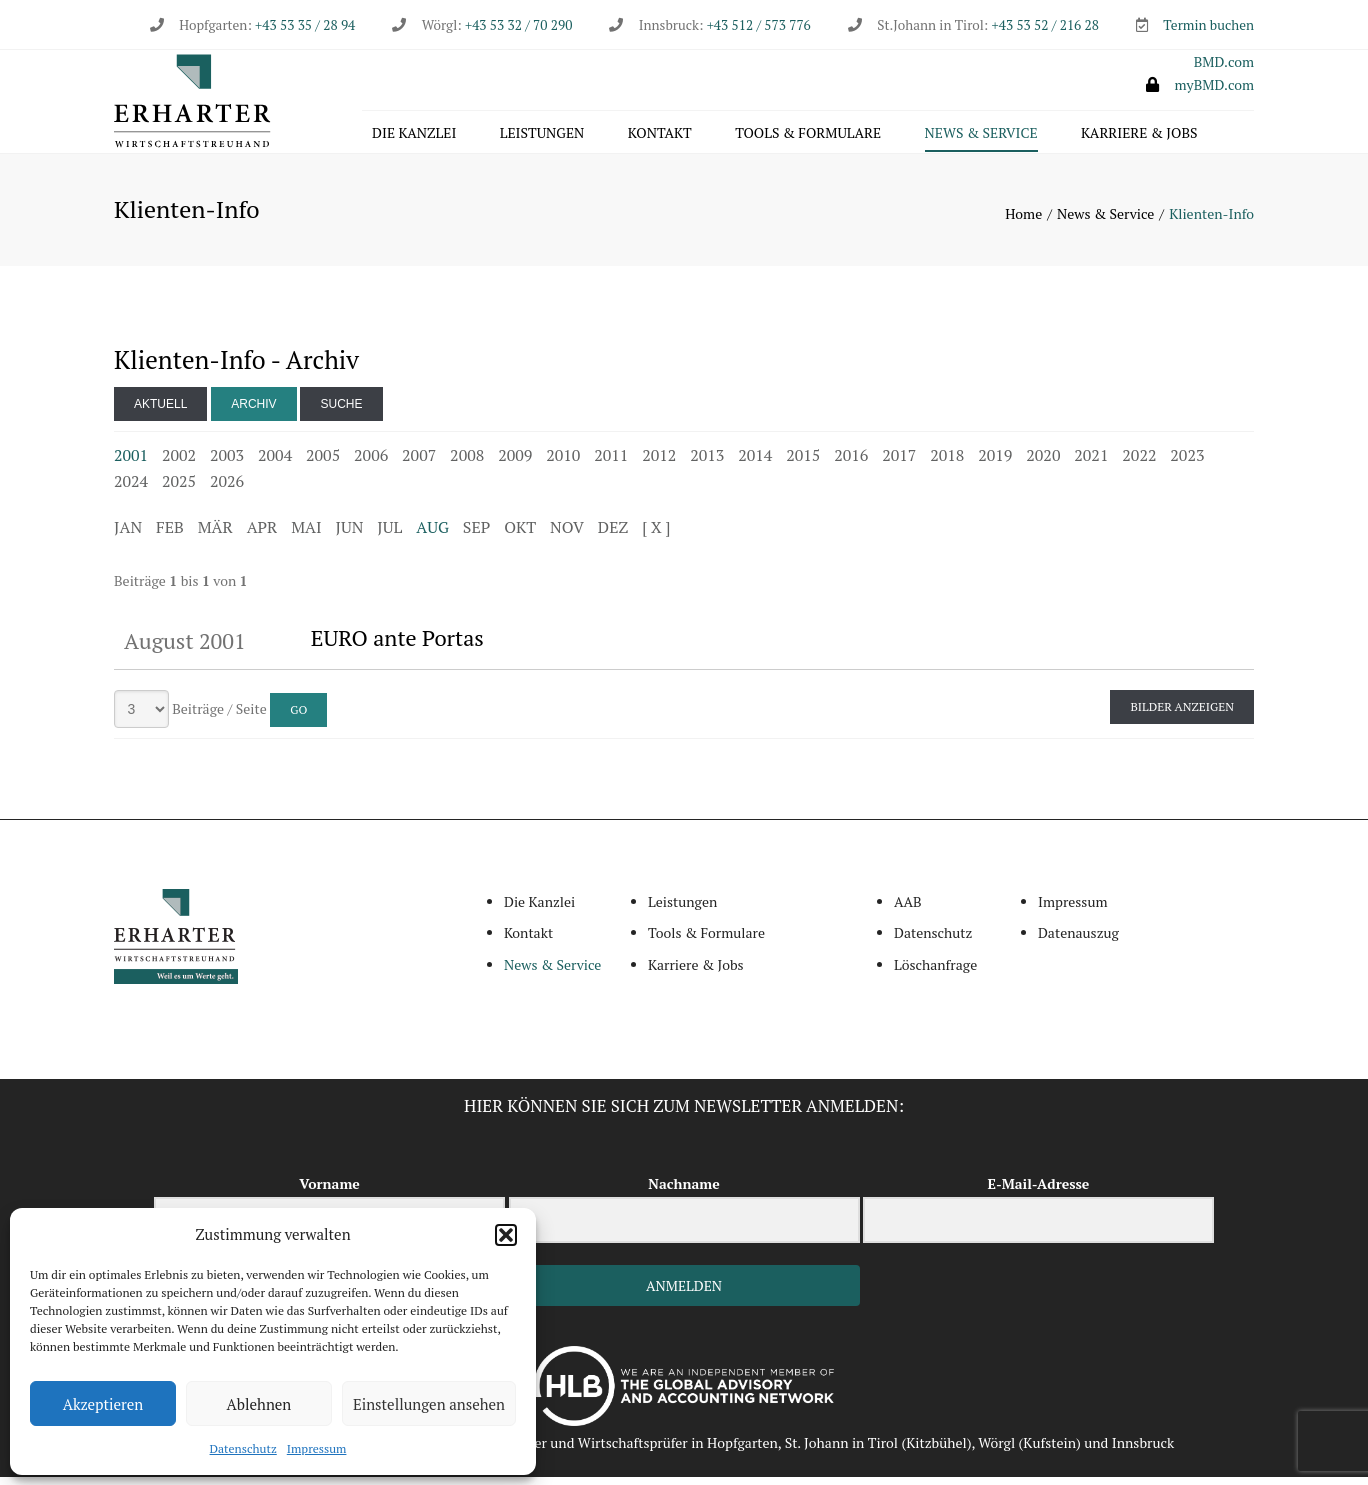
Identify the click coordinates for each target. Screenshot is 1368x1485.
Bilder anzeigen (1182, 714)
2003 (227, 463)
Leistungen (542, 136)
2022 (1139, 463)
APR (262, 535)
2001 (131, 463)
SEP (476, 535)
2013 (707, 463)
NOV (567, 535)
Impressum (317, 1448)
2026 (227, 489)
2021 (1091, 463)
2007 (419, 463)
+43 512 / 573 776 (759, 25)
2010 (563, 463)
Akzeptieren (103, 1404)
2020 (1043, 463)
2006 (371, 463)
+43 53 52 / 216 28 (1045, 25)
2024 (131, 489)
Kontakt (660, 136)
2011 (611, 463)
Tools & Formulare (808, 136)
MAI (306, 535)
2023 (1187, 463)
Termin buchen (1208, 25)
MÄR (215, 535)
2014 (755, 463)
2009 (515, 463)
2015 (803, 463)
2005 (323, 463)
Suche (341, 412)
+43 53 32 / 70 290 (518, 25)
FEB (170, 535)
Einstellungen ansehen (429, 1404)
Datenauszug (1078, 941)
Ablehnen (259, 1404)
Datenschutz (243, 1448)
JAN (128, 535)
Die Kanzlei (414, 136)
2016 (851, 463)
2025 (179, 489)
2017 (899, 463)
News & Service (981, 136)
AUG (432, 535)
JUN (350, 535)
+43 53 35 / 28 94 (303, 25)
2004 (275, 463)
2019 (995, 463)
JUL (389, 535)
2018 (947, 463)
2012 (659, 463)
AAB (908, 909)
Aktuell (160, 412)
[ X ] (656, 535)
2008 (467, 463)
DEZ (613, 535)
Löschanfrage (935, 972)
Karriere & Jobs (1139, 136)
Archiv (253, 412)
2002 (179, 463)
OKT (520, 535)
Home (1023, 221)
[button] (506, 1235)
